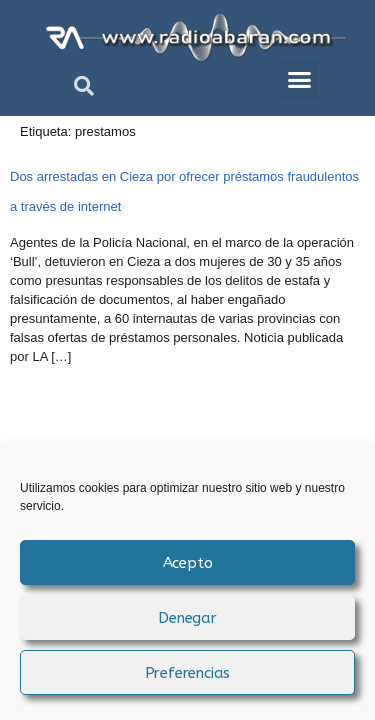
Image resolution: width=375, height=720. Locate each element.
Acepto (188, 563)
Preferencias (188, 673)
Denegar (187, 618)
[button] (84, 86)
